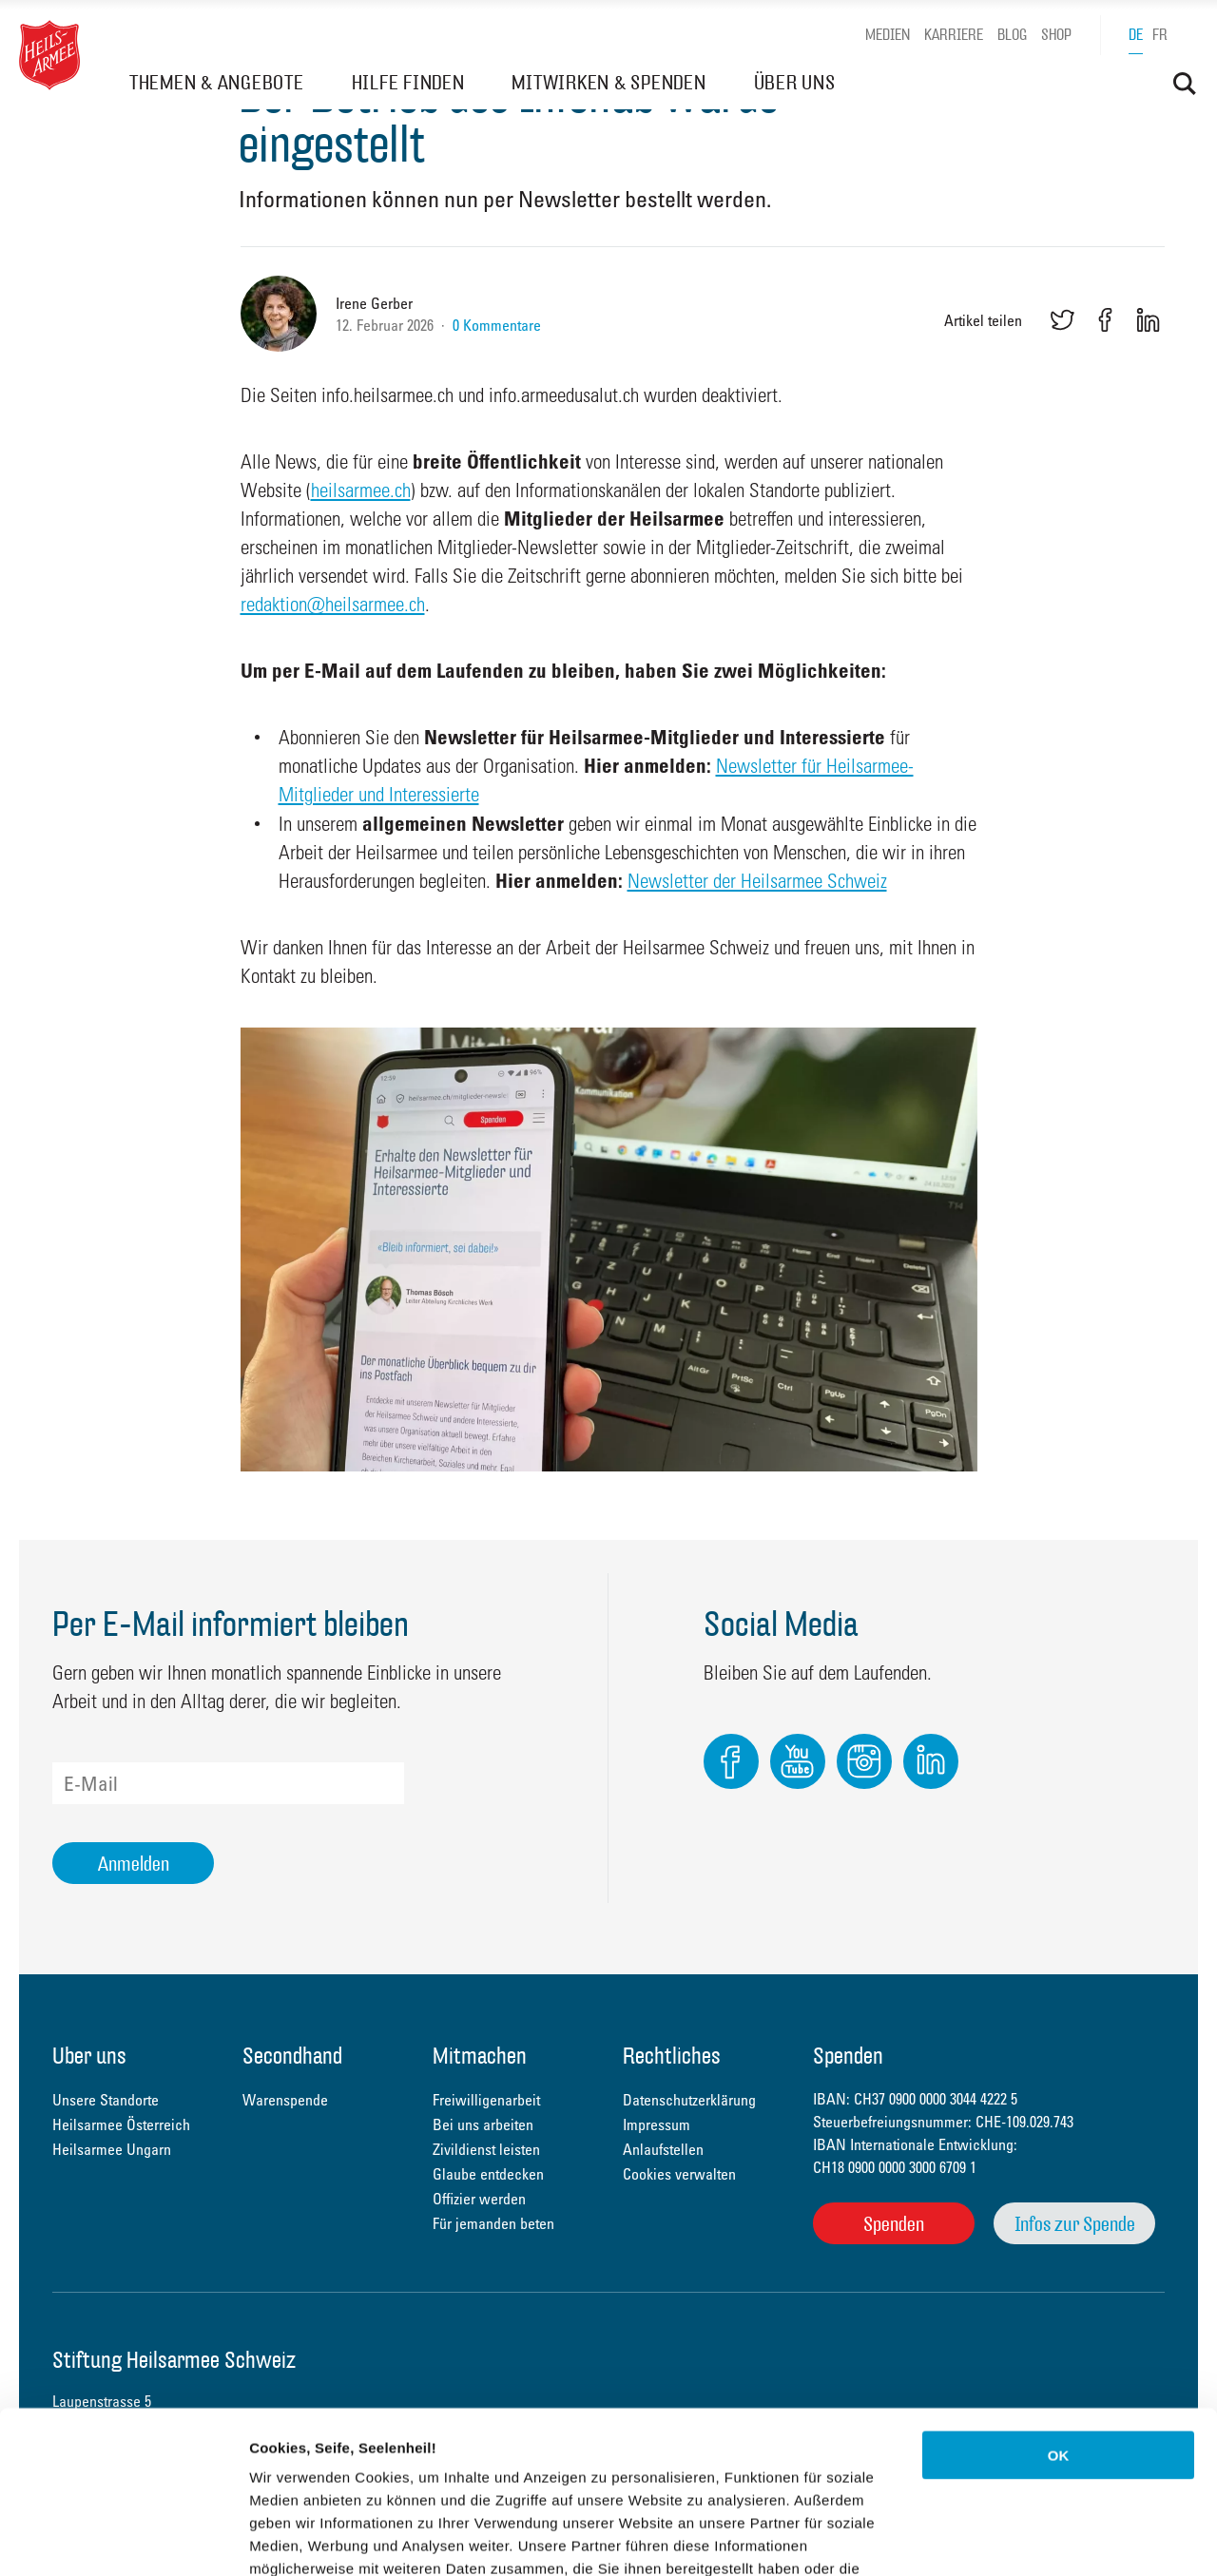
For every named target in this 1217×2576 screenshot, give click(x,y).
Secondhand (292, 2057)
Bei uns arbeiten (483, 2124)
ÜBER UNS (795, 82)
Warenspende (285, 2099)
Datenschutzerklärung (428, 2461)
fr (1160, 35)
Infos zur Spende (1074, 2224)
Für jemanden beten (493, 2223)
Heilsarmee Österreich (121, 2124)
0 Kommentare (497, 325)
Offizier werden (479, 2198)
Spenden (893, 2224)
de (1136, 35)
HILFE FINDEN (408, 82)
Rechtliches (672, 2057)
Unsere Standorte (105, 2099)
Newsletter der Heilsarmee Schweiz (757, 880)
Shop (1056, 35)
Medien (887, 35)
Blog (1012, 35)
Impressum (656, 2124)
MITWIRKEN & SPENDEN (608, 82)
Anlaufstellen (663, 2149)
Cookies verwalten (679, 2173)
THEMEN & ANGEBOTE (216, 82)
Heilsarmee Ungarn (111, 2149)
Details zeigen (1011, 2538)
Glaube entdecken (488, 2173)
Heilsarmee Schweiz (49, 55)
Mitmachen (480, 2057)
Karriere (953, 35)
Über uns (89, 2057)
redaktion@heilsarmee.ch (333, 603)
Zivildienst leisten (486, 2149)
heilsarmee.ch (361, 489)
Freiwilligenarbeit (486, 2099)
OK (1059, 2303)
